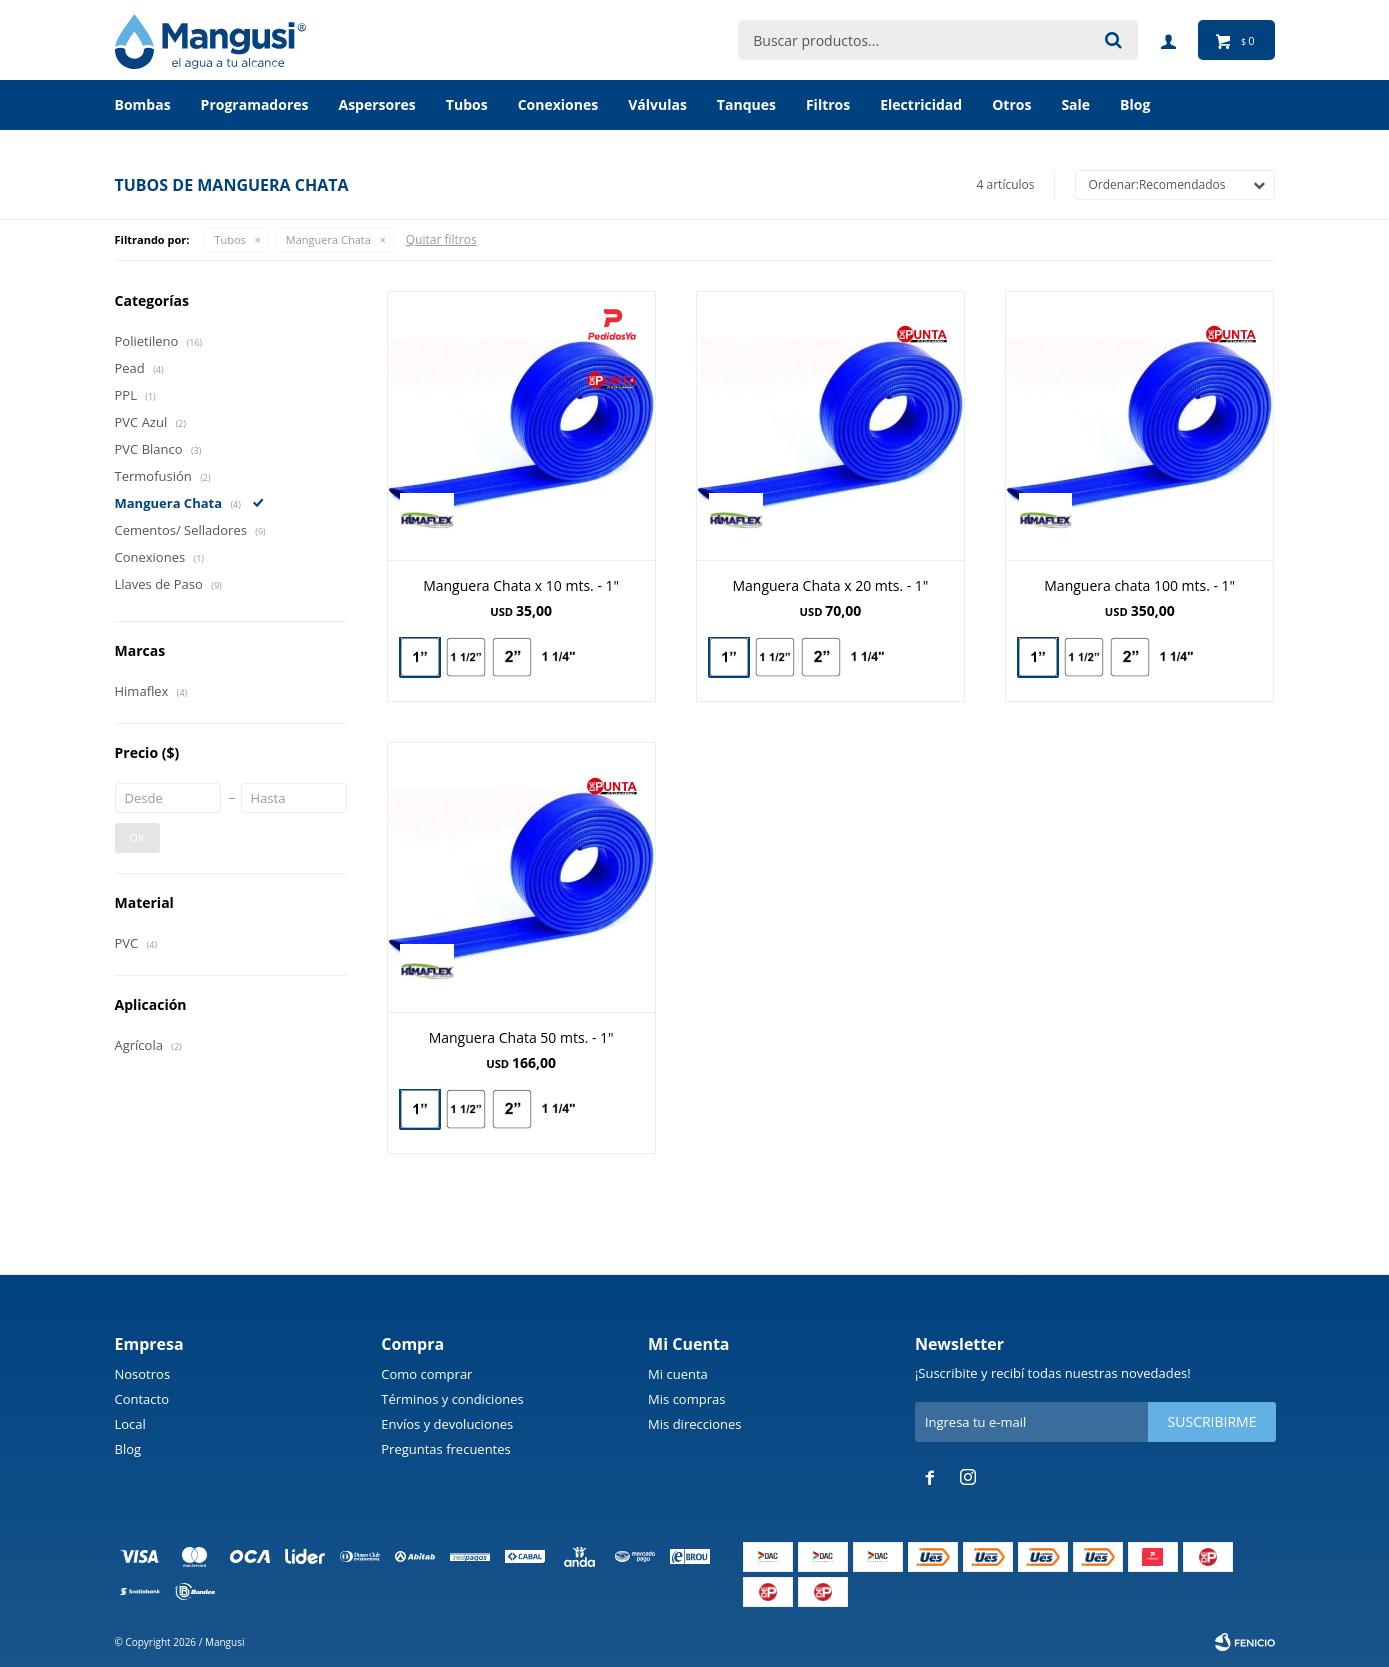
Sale (1075, 104)
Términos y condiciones (452, 1399)
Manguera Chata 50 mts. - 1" (521, 1037)
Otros (1011, 104)
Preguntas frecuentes (445, 1449)
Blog (128, 1449)
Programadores (255, 104)
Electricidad (921, 104)
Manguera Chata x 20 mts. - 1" (830, 585)
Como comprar (426, 1374)
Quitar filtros (441, 239)
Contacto (142, 1399)
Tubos (467, 104)
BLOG (1135, 104)
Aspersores (376, 104)
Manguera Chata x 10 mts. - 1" (521, 585)
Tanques (746, 104)
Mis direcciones (694, 1424)
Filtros (828, 104)
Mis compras (686, 1399)
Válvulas (657, 104)
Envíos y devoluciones (447, 1424)
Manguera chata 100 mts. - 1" (1139, 585)
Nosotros (143, 1374)
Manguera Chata (328, 239)
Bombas (143, 104)
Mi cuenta (678, 1374)
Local (130, 1424)
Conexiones (558, 104)
